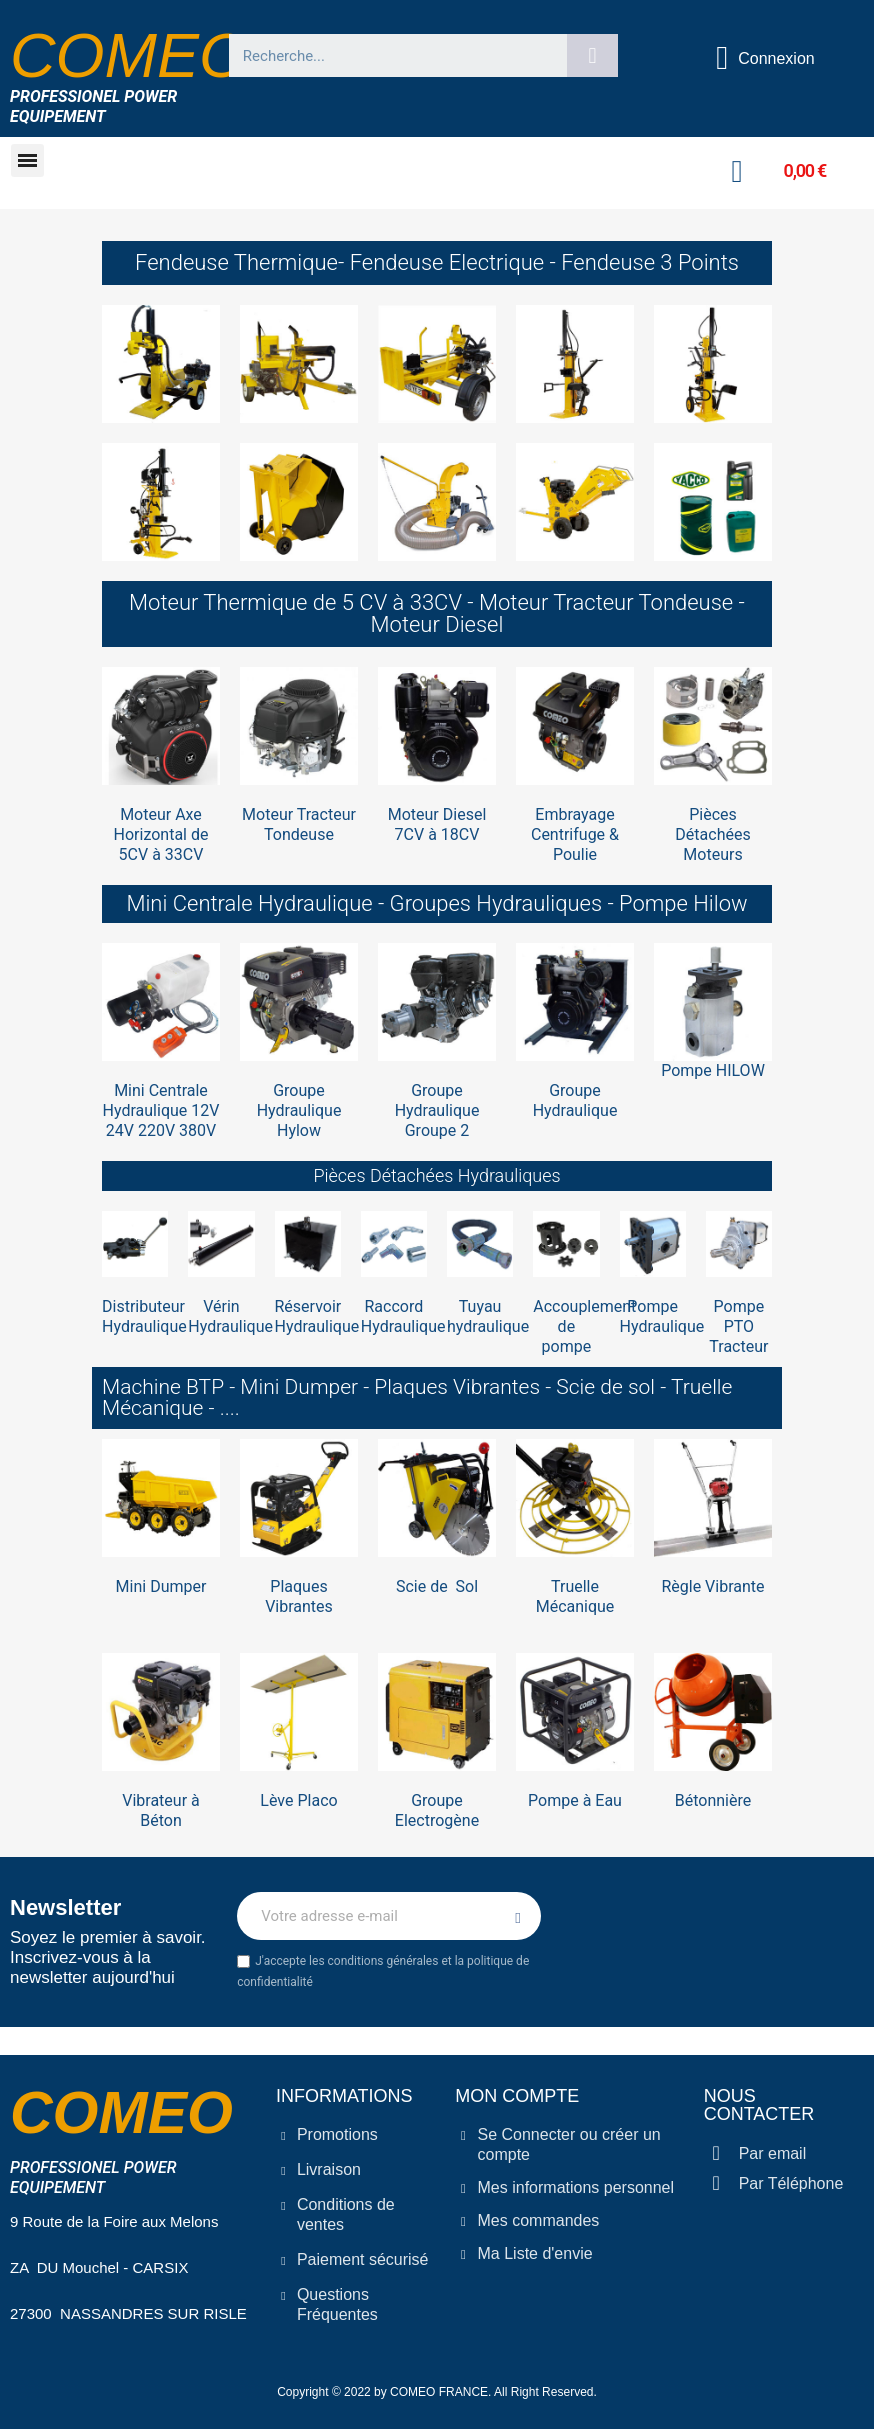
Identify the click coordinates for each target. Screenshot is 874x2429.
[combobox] (389, 55)
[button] (27, 160)
